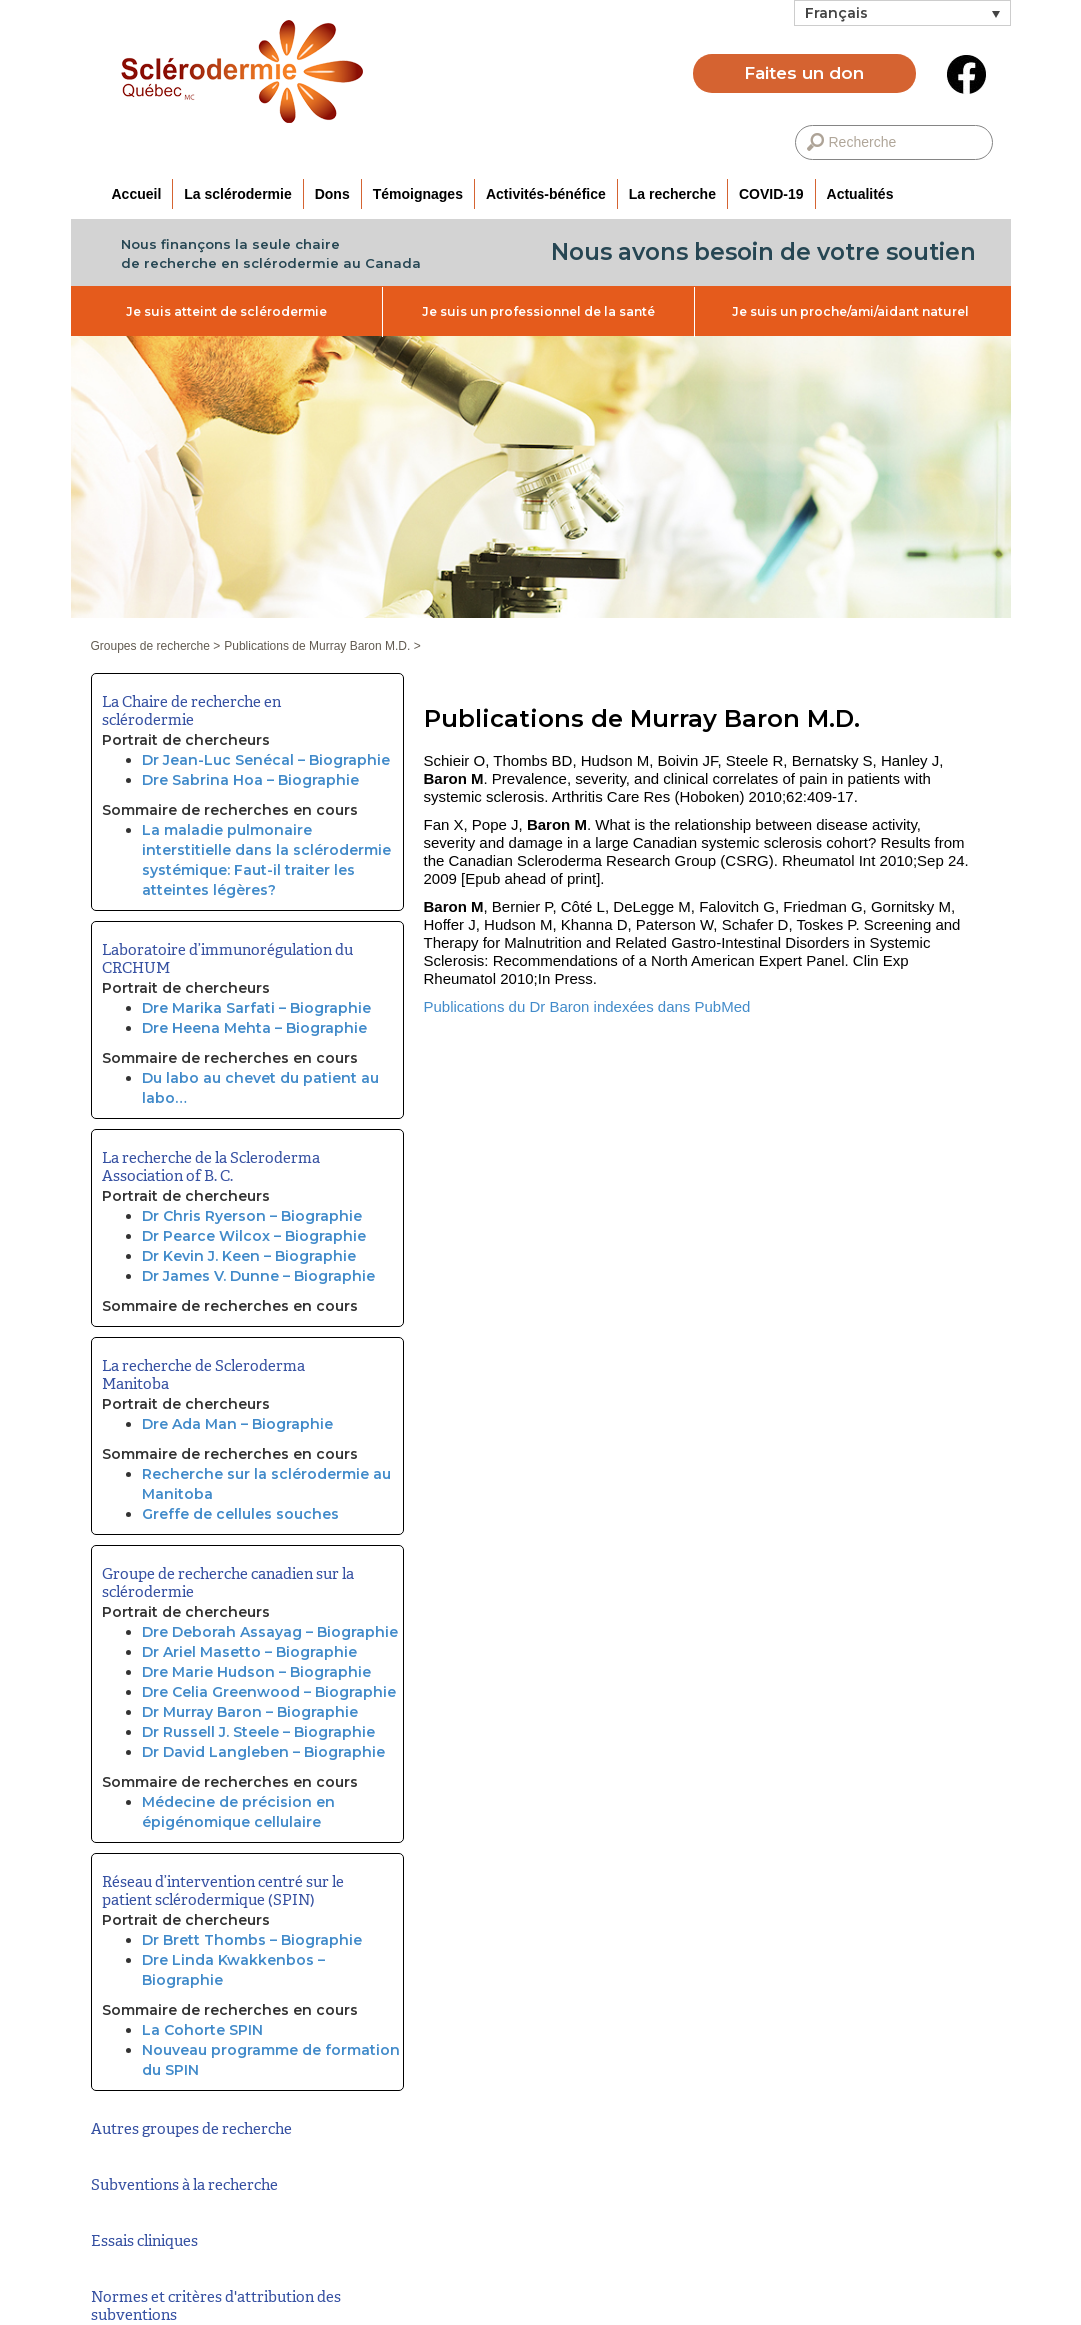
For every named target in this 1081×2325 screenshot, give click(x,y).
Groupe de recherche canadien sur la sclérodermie (228, 1583)
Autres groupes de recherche (191, 2129)
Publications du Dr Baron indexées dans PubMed (587, 1006)
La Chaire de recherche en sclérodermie (191, 711)
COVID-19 (771, 194)
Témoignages (418, 194)
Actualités (860, 194)
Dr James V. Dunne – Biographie (258, 1276)
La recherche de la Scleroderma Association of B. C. (211, 1167)
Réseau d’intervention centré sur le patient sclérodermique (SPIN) (223, 1891)
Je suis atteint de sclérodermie (226, 311)
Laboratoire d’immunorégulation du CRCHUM (227, 959)
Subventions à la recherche (184, 2185)
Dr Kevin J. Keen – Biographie (249, 1256)
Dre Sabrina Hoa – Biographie (250, 780)
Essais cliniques (144, 2241)
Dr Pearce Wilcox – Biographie (254, 1236)
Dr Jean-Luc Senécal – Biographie (266, 760)
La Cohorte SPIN (202, 2030)
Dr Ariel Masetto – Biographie (249, 1652)
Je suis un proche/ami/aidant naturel (850, 311)
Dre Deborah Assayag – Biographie (270, 1632)
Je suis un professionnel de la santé (538, 311)
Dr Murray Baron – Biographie (250, 1712)
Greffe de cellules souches (240, 1514)
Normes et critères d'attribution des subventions (216, 2306)
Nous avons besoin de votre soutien (763, 252)
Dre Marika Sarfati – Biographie (256, 1008)
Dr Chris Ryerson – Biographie (252, 1216)
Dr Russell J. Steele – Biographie (258, 1732)
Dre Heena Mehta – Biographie (254, 1028)
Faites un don (804, 73)
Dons (332, 194)
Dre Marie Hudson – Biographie (256, 1672)
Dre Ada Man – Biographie (237, 1424)
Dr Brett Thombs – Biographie (252, 1940)
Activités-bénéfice (546, 194)
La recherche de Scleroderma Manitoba (203, 1375)
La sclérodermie (237, 194)
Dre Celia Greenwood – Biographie (269, 1692)
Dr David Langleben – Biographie (263, 1752)
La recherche (672, 194)
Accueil (137, 194)
